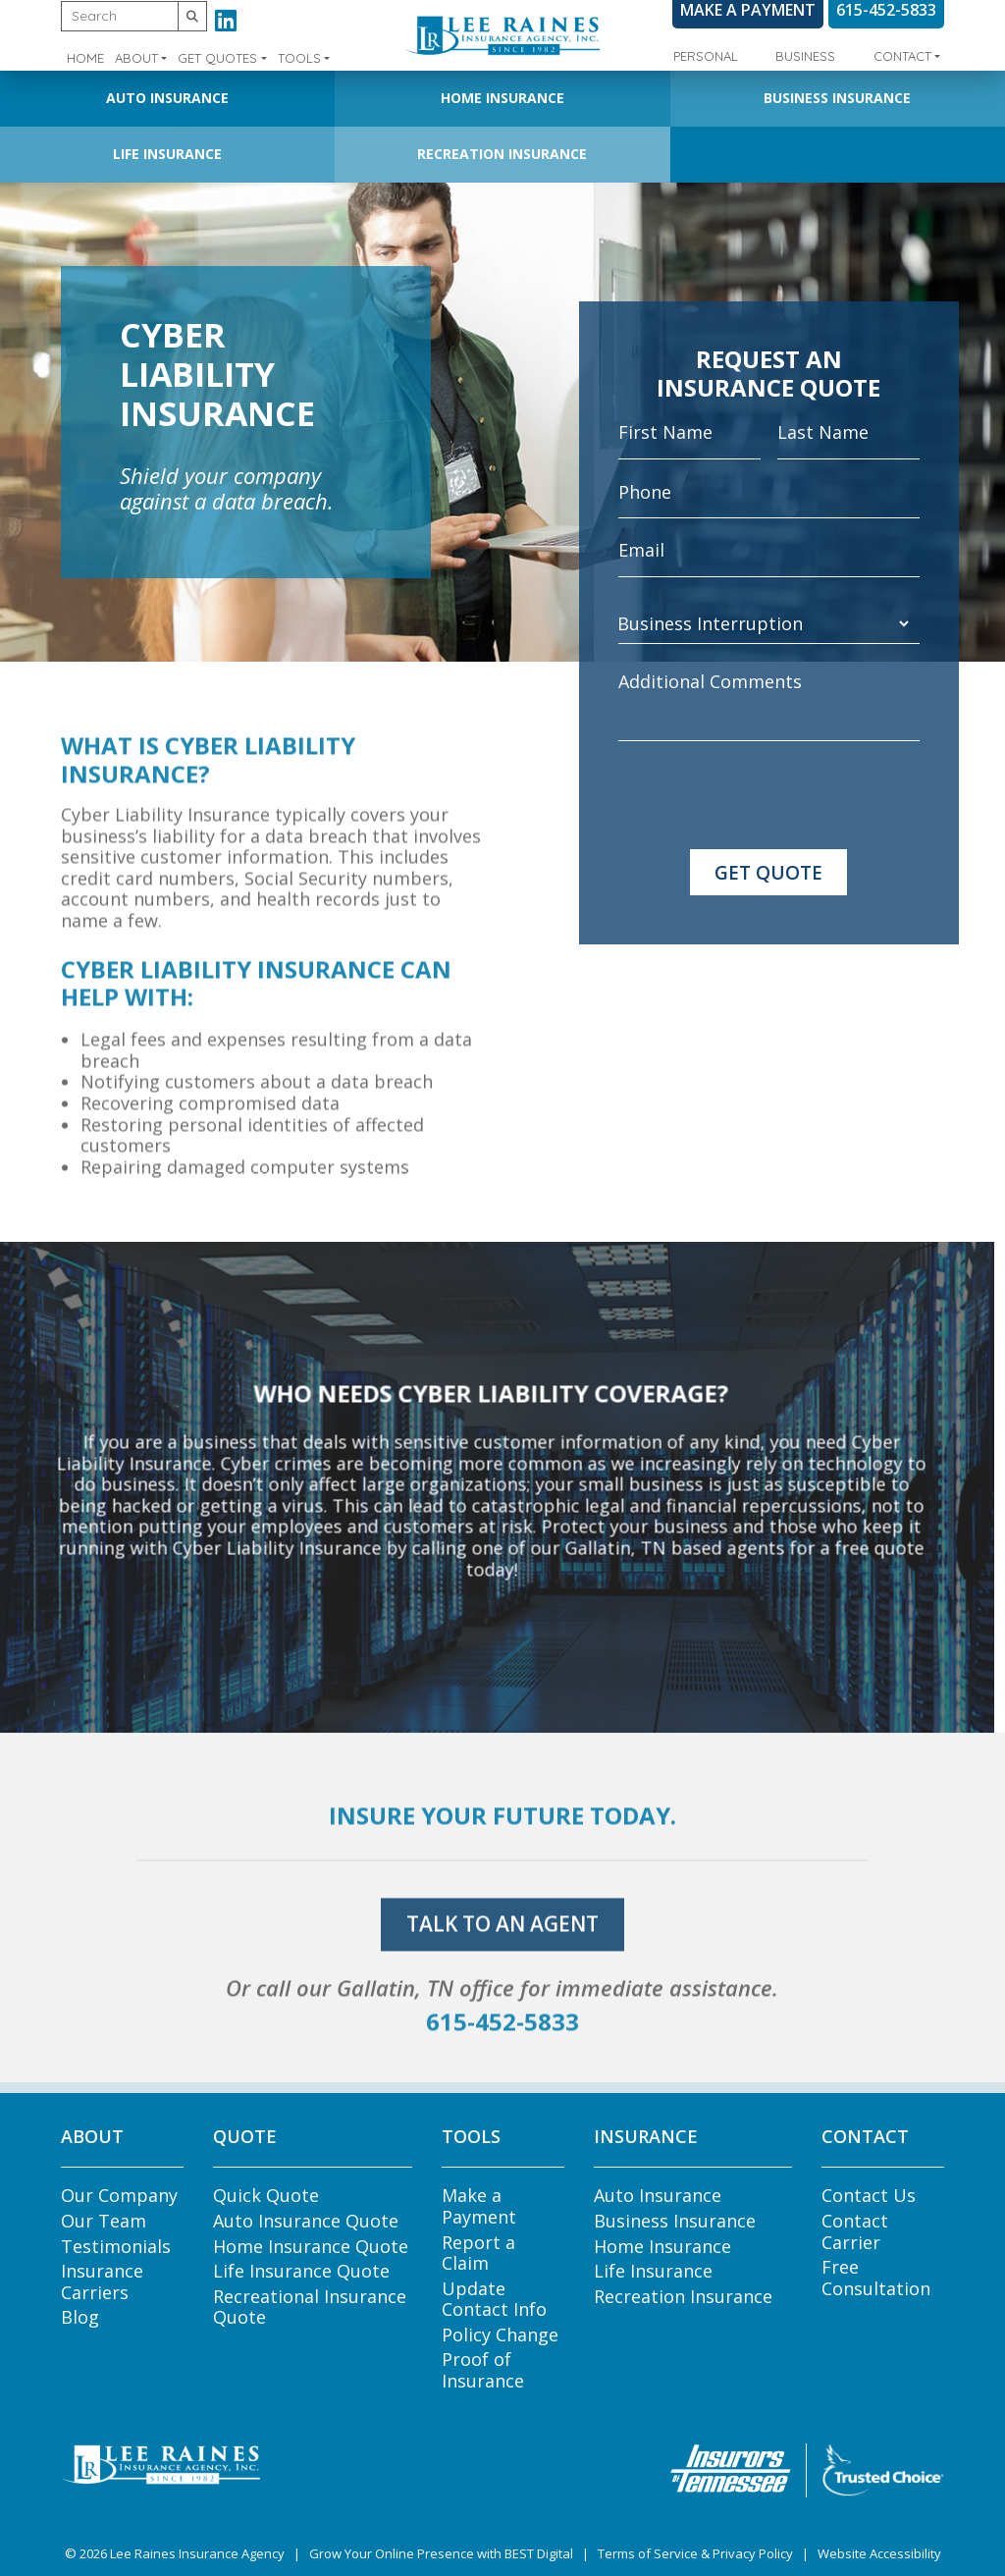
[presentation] (767, 795)
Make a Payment (479, 2205)
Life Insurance (167, 153)
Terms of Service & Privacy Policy (695, 2553)
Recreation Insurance (502, 153)
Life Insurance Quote (301, 2270)
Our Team (103, 2220)
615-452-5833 (502, 2064)
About (136, 58)
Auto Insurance (167, 97)
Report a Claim (478, 2253)
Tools (299, 58)
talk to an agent (502, 1967)
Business (805, 56)
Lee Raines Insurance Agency (197, 2553)
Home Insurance (502, 97)
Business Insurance (837, 97)
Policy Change (500, 2334)
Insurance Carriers (102, 2281)
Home (85, 58)
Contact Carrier (854, 2231)
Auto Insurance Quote (305, 2220)
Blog (80, 2317)
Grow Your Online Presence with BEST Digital (441, 2553)
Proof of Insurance (483, 2369)
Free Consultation (875, 2277)
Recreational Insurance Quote (309, 2307)
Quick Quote (266, 2195)
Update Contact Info (494, 2299)
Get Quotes (217, 58)
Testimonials (116, 2246)
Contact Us (868, 2195)
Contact (902, 56)
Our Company (119, 2195)
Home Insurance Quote (310, 2246)
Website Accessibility (879, 2553)
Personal (705, 56)
